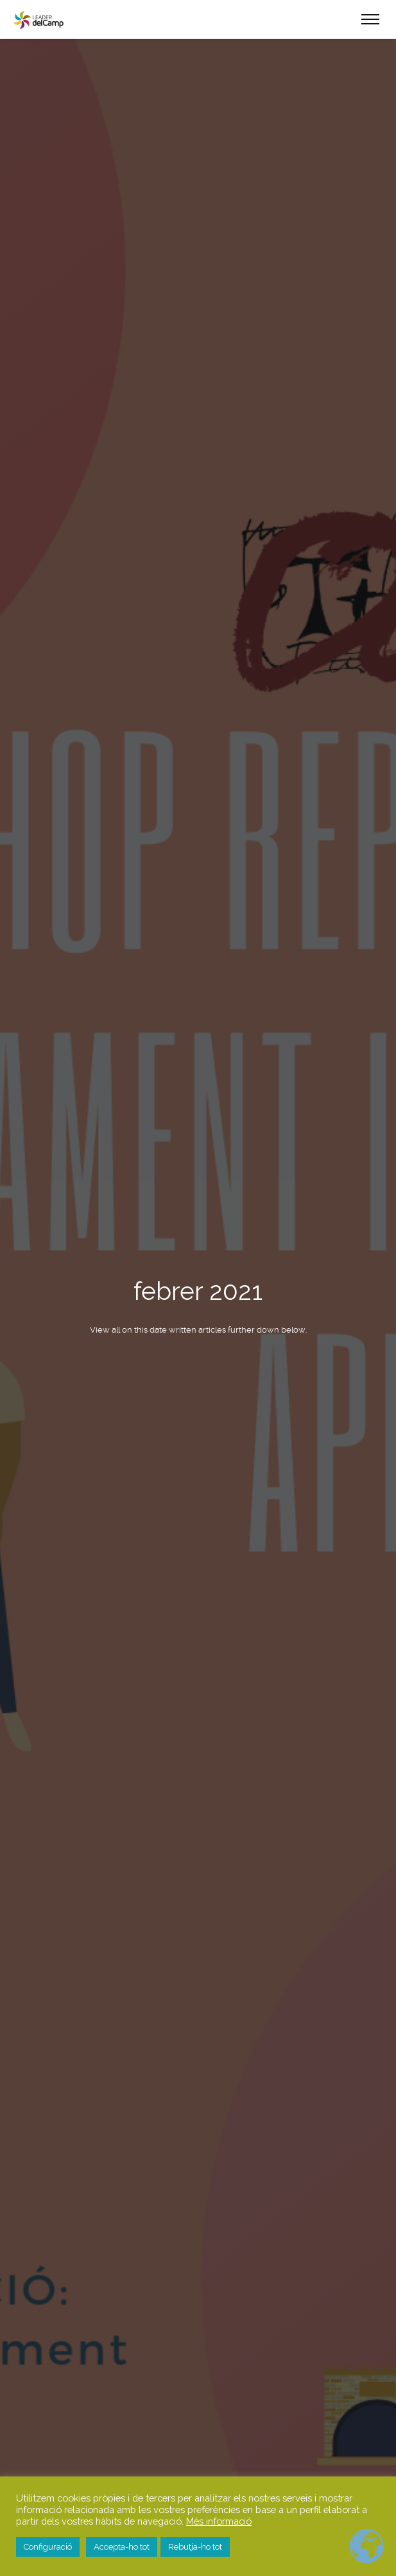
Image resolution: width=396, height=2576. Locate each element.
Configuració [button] (48, 2547)
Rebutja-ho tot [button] (195, 2547)
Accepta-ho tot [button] (122, 2547)
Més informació (219, 2521)
